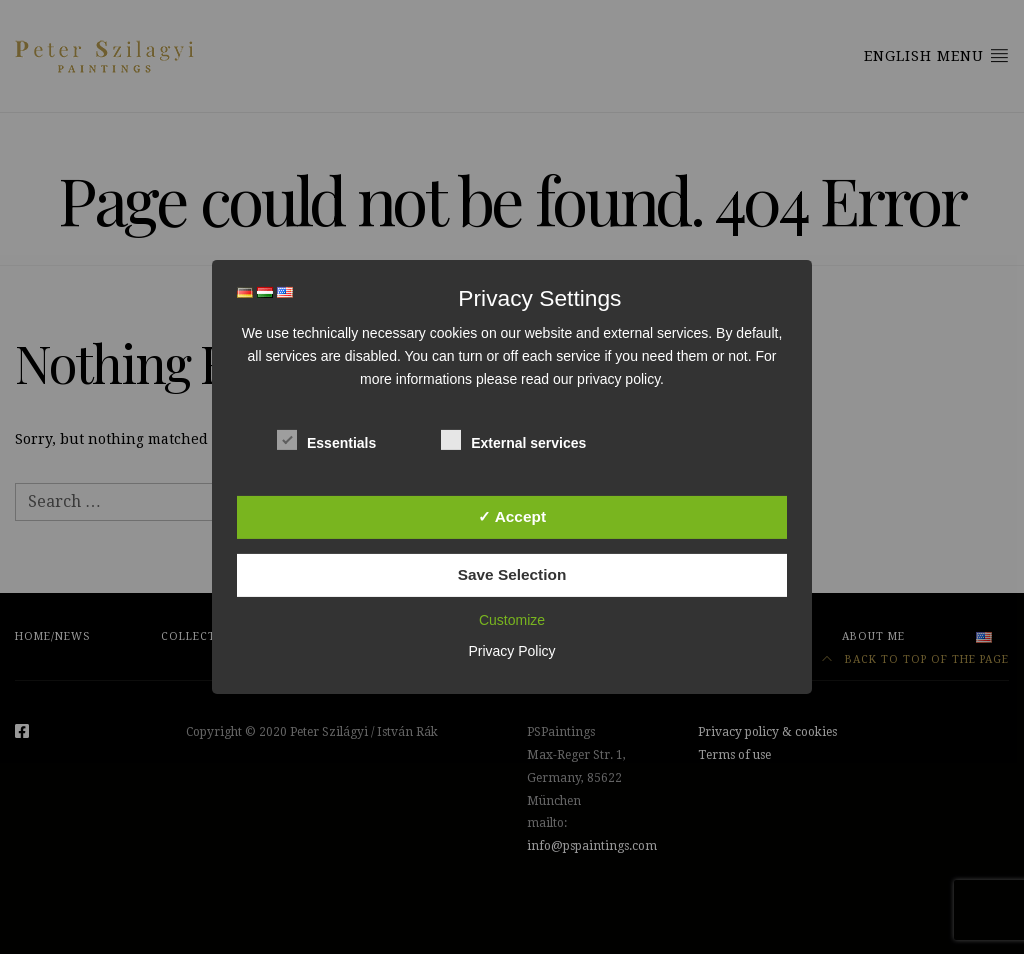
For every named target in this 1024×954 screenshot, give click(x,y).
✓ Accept (512, 515)
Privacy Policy (511, 651)
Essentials (326, 439)
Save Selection (512, 574)
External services (513, 439)
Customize (512, 620)
